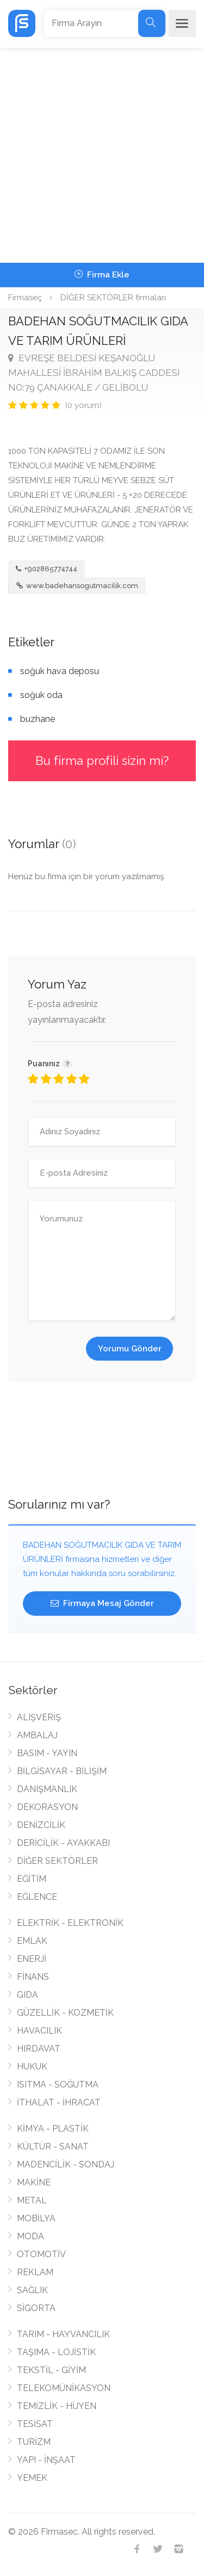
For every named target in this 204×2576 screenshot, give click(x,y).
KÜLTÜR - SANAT (53, 2146)
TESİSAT (35, 2424)
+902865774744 (46, 569)
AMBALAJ (37, 1735)
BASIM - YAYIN (47, 1753)
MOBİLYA (36, 2218)
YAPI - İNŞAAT (46, 2460)
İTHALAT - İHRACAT (59, 2102)
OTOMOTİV (41, 2254)
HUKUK (32, 2066)
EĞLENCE (37, 1897)
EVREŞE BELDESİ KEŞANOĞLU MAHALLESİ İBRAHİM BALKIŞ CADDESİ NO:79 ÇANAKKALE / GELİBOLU (94, 373)
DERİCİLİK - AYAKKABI (63, 1843)
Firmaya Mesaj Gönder (102, 1603)
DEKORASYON (47, 1807)
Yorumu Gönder (130, 1349)
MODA (30, 2236)
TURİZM (34, 2442)
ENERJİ (31, 1959)
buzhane (37, 719)
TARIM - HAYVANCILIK (63, 2334)
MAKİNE (34, 2182)
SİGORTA (36, 2308)
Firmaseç (25, 297)
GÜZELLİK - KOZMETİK (65, 2012)
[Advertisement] (102, 155)
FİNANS (33, 1977)
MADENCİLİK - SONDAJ (65, 2164)
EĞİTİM (31, 1879)
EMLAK (32, 1941)
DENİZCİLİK (41, 1825)
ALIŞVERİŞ (39, 1717)
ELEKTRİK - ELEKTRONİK (70, 1923)
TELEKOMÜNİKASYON (63, 2388)
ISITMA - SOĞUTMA (57, 2084)
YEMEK (32, 2478)
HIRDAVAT (38, 2048)
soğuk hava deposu (59, 671)
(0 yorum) (83, 405)
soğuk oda (41, 695)
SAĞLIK (32, 2290)
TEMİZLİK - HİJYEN (56, 2406)
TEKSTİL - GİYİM (51, 2370)
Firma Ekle (102, 275)
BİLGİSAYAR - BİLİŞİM (62, 1771)
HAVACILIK (39, 2030)
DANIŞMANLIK (47, 1789)
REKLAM (35, 2272)
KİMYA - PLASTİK (53, 2128)
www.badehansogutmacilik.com (77, 586)
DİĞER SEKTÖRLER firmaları (113, 297)
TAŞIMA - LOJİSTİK (56, 2352)
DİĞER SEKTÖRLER (57, 1861)
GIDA (27, 1995)
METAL (32, 2200)
